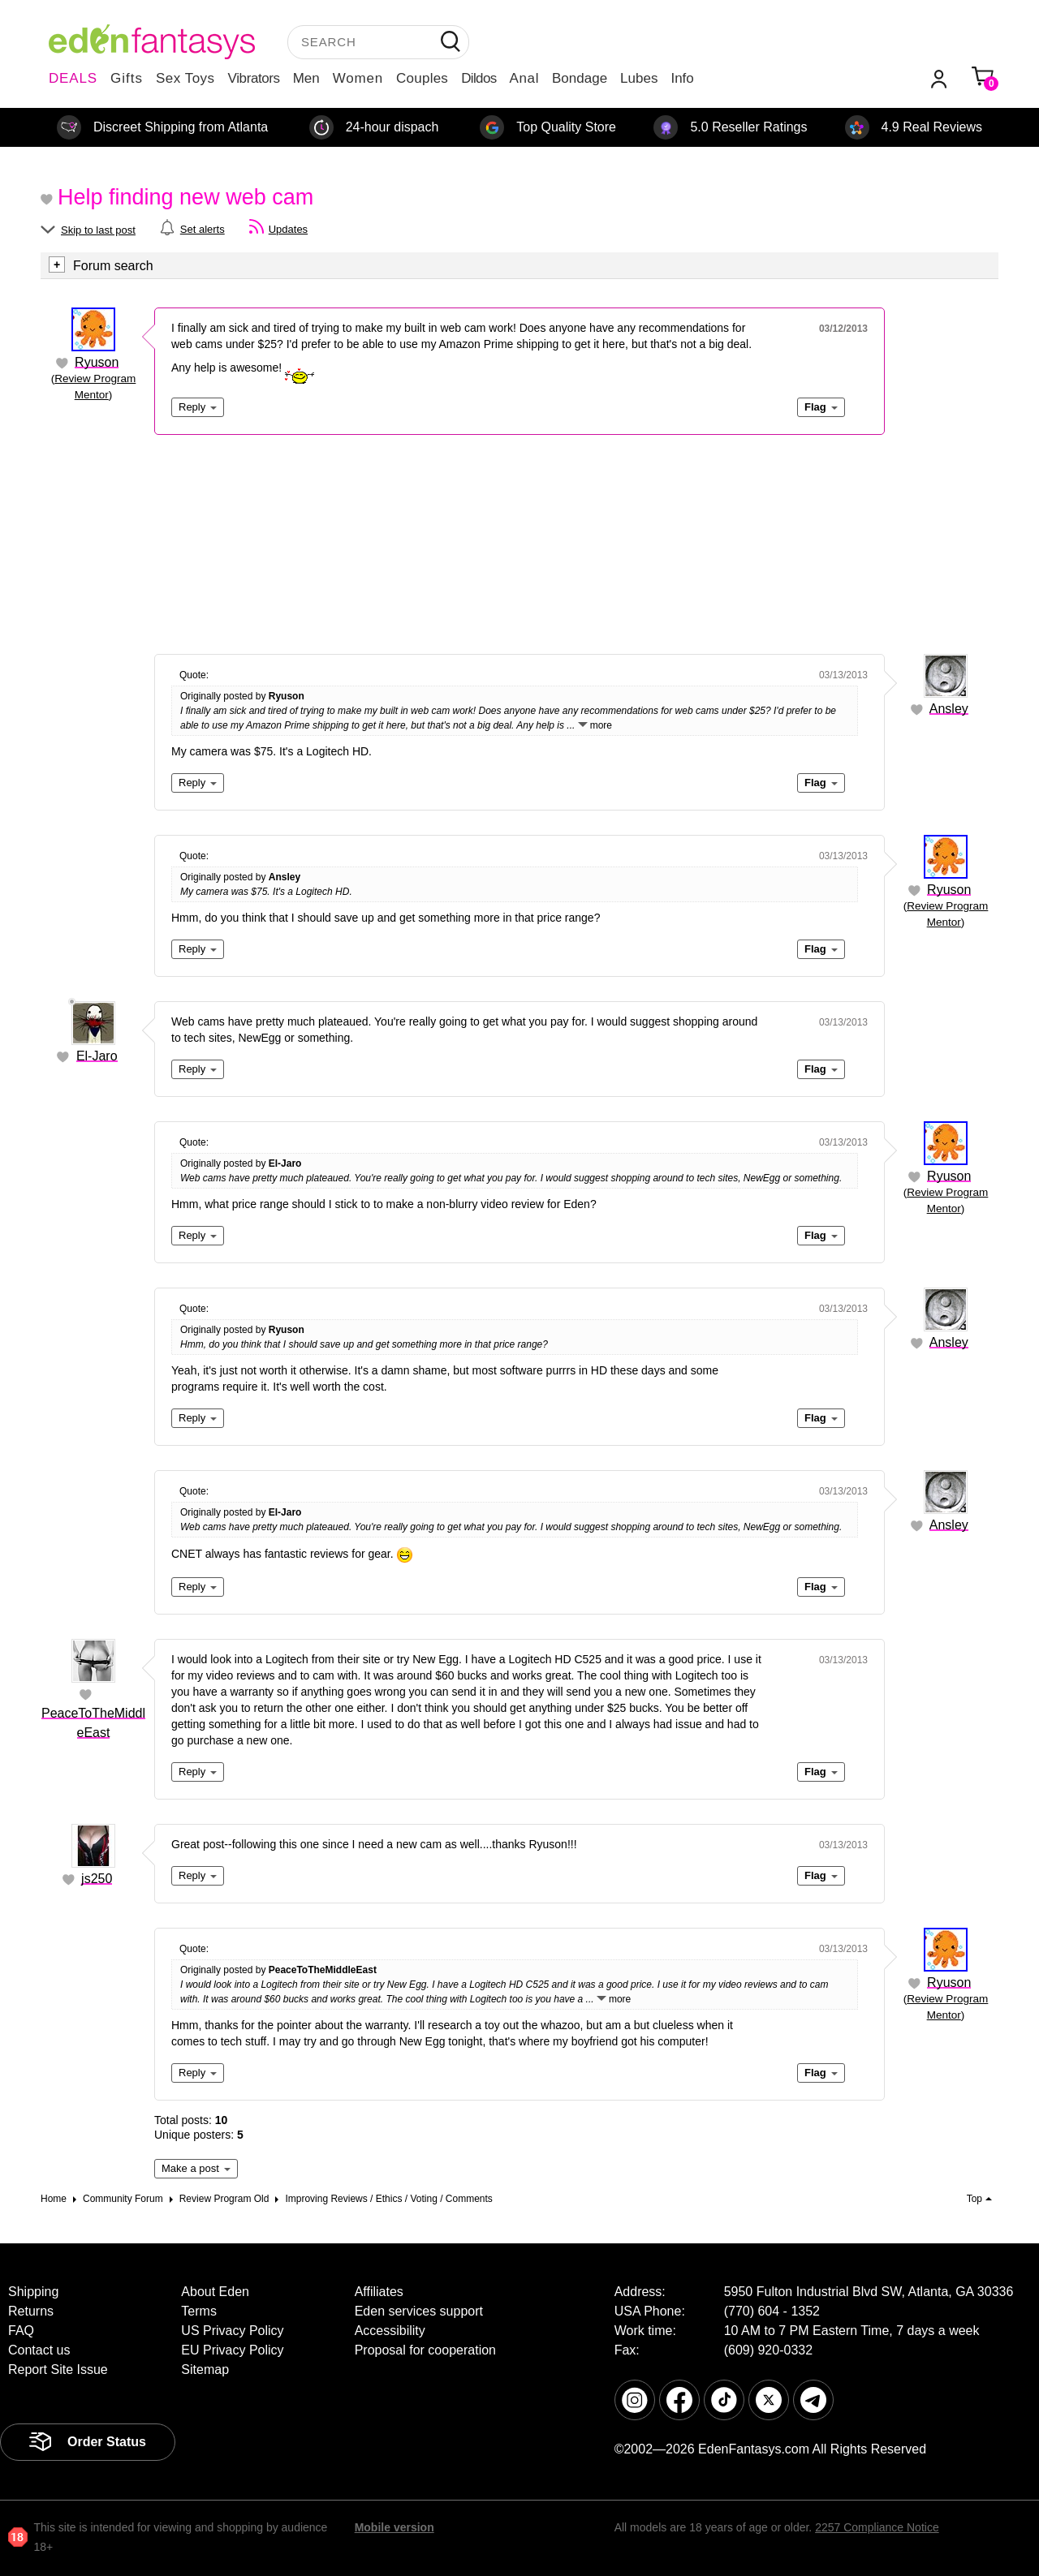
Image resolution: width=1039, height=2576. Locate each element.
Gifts (126, 78)
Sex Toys (185, 78)
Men (306, 78)
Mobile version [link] (394, 2527)
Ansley (948, 709)
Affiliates (379, 2292)
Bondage (579, 78)
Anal (524, 78)
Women (358, 78)
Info (681, 78)
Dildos (478, 78)
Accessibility (390, 2330)
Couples (422, 78)
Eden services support (419, 2311)
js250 (96, 1879)
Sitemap (205, 2369)
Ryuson (97, 362)
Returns (31, 2311)
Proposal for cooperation (425, 2350)
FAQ (21, 2330)
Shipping (33, 2292)
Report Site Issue (58, 2369)
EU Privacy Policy (232, 2350)
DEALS (73, 78)
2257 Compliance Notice (877, 2527)
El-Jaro (97, 1056)
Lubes (638, 78)
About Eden (215, 2292)
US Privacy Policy (232, 2330)
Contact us (39, 2350)
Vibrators (254, 78)
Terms (199, 2311)
